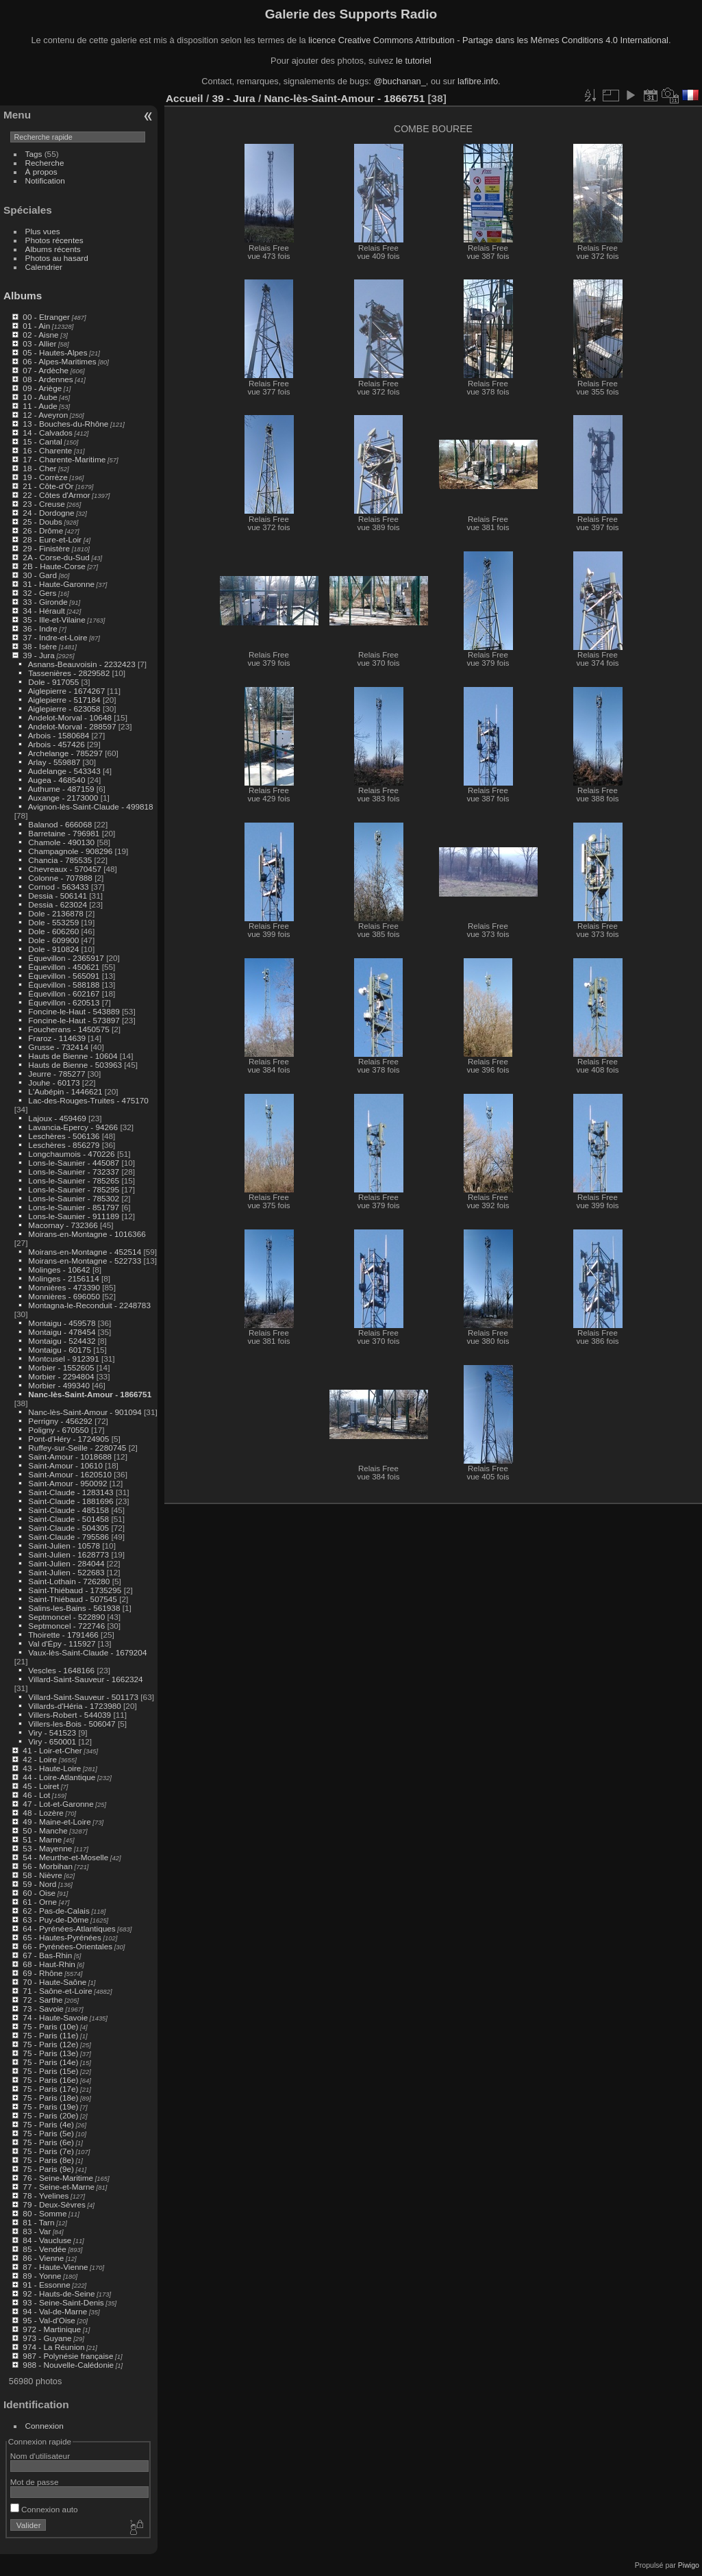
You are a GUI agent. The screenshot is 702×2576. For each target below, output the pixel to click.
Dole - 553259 (53, 922)
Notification (45, 180)
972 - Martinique (52, 2329)
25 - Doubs (42, 521)
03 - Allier (39, 343)
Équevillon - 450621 (63, 966)
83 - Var (37, 2231)
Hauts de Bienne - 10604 (72, 1055)
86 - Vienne (43, 2257)
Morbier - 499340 (59, 1385)
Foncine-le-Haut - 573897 (73, 1020)
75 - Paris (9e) (48, 2168)
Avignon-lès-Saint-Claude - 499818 (90, 806)
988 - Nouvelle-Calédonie (68, 2364)
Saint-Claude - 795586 (68, 1536)
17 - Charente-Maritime (64, 459)
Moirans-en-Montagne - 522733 (84, 1260)
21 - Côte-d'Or (48, 486)
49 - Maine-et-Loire (56, 1821)
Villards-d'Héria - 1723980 (74, 1705)
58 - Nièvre (42, 1875)
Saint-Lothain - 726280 (69, 1581)
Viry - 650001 (52, 1741)
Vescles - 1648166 (61, 1670)
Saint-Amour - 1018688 (70, 1456)
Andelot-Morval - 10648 (70, 717)
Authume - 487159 (61, 788)
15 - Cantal (42, 441)
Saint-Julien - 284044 (66, 1563)
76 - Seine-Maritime (58, 2177)
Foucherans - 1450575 (68, 1029)
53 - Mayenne (47, 1848)
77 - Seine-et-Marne (59, 2186)
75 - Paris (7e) (48, 2151)
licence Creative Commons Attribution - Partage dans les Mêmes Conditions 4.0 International (488, 40)
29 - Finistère (46, 548)
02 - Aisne (40, 334)
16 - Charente (47, 450)
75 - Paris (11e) (50, 2035)
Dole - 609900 (53, 940)
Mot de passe (34, 2481)
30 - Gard (40, 575)
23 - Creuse (43, 503)
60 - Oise (39, 1892)
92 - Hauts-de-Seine (59, 2293)
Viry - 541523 (52, 1732)
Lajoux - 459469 (57, 1118)
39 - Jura (38, 655)
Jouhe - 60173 (53, 1082)
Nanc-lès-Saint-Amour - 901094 (84, 1412)
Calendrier (43, 266)
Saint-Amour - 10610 (65, 1465)
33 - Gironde (45, 601)
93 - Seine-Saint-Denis (63, 2302)
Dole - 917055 (53, 681)
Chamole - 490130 (61, 842)
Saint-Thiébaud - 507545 (72, 1599)
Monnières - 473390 (64, 1287)
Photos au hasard (56, 257)
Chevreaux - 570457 (64, 868)
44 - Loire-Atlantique (59, 1777)
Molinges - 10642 (59, 1269)
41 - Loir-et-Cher (52, 1750)
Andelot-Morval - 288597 (72, 726)
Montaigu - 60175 (59, 1349)
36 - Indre (40, 628)
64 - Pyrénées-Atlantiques (69, 1928)
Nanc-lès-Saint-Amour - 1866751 (89, 1394)
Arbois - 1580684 (59, 735)
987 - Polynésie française (68, 2355)
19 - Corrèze (45, 477)
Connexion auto (44, 2509)
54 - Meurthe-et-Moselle (65, 1857)
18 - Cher (39, 468)
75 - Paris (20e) (50, 2115)
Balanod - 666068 (60, 824)
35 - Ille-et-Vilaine (54, 619)
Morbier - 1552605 (61, 1367)
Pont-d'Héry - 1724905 (68, 1438)
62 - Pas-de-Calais (56, 1910)
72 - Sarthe (42, 1999)
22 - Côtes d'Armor (56, 494)
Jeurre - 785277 (56, 1073)
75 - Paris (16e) (50, 2079)
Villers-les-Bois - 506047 (71, 1723)
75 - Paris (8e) (48, 2159)
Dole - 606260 (53, 931)
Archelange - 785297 (65, 753)
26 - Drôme (43, 530)
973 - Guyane (47, 2338)
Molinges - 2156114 (63, 1278)
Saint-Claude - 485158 (68, 1509)
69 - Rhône (42, 1972)
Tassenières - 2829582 (69, 672)
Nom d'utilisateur (40, 2455)
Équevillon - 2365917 (66, 957)
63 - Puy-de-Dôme (55, 1919)
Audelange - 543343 (64, 770)
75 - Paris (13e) (50, 2053)
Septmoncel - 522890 (66, 1616)
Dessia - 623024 (57, 904)
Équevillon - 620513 (63, 1002)
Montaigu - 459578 (61, 1322)
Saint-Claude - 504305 (68, 1527)
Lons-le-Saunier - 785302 (73, 1198)
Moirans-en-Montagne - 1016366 (86, 1233)
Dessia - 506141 (57, 895)
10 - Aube (40, 396)
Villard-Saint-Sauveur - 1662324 (85, 1679)
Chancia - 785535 (60, 859)
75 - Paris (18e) (50, 2097)
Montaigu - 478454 (61, 1331)
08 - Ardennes (48, 379)
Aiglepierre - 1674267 (66, 690)
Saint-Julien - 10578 (64, 1545)
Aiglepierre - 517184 (64, 699)
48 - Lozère (43, 1812)
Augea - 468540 (57, 779)
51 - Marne (42, 1839)
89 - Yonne (42, 2275)
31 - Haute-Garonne (59, 583)
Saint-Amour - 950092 (67, 1483)
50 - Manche (45, 1830)
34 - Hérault (43, 610)
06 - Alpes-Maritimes (59, 361)
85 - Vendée (44, 2248)
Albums (22, 295)
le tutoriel (413, 60)
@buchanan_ (399, 81)
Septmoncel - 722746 (66, 1625)
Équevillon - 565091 (63, 975)
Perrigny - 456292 (60, 1420)
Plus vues (42, 231)
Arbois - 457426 (56, 744)
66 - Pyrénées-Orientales (67, 1946)
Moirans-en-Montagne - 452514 (84, 1251)
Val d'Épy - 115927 (61, 1643)
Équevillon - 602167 (63, 993)
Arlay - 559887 (54, 762)
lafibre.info (477, 81)
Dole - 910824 (53, 949)
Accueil (184, 98)
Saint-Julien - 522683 (66, 1572)
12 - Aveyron (45, 414)
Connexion (44, 2425)
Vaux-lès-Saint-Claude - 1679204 (87, 1652)
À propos (41, 171)
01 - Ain (36, 325)
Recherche (44, 162)
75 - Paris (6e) (48, 2142)
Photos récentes (54, 240)
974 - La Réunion (53, 2346)
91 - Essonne (46, 2284)
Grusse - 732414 (58, 1046)
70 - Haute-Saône (54, 1981)
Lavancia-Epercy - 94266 (73, 1127)
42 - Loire (40, 1759)
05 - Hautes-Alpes (55, 352)
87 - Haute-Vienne (55, 2266)
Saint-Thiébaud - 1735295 (74, 1590)
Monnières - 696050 (64, 1296)
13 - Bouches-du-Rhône (65, 423)
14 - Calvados (48, 432)
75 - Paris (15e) (50, 2070)
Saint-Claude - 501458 (68, 1518)
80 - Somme (44, 2213)
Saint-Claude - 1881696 (70, 1501)
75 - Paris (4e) (48, 2124)
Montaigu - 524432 (61, 1340)
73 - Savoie (43, 2008)
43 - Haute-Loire (52, 1768)
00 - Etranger (46, 316)
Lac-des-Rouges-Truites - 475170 (88, 1100)
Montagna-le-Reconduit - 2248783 (89, 1305)
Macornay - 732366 (62, 1225)
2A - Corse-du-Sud (56, 557)
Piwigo (688, 2565)
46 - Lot (36, 1794)
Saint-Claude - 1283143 (70, 1492)
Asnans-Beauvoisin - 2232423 (82, 664)
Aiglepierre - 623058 (64, 708)
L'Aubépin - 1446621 (65, 1091)
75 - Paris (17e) (50, 2088)
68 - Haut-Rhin (49, 1964)
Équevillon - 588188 (63, 984)
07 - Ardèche (45, 370)
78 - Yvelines (45, 2195)
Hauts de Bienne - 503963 (75, 1064)
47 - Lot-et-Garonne (58, 1803)
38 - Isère (40, 646)
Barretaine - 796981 (63, 833)
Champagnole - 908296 (70, 851)
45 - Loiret (41, 1785)
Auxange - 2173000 (63, 797)
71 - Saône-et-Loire (57, 1990)
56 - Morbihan (48, 1866)
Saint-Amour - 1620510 (70, 1474)
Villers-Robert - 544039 (69, 1714)
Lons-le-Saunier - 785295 (73, 1189)
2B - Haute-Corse (54, 566)
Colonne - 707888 (60, 877)
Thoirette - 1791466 (63, 1634)
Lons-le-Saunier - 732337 (73, 1171)
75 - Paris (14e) (50, 2062)
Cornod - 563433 (58, 886)
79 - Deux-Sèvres (54, 2204)
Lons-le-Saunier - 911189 (73, 1216)
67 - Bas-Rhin (47, 1955)
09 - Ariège (42, 388)
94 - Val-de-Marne (55, 2311)
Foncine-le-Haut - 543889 (73, 1011)
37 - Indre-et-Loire (55, 637)
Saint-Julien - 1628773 (68, 1554)
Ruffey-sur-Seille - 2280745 (77, 1447)
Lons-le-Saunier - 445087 (73, 1162)
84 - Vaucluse (47, 2240)
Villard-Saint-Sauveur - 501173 (83, 1696)
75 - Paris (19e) (50, 2106)
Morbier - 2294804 (61, 1376)
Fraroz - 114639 (57, 1038)
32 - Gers (39, 592)
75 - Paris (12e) (50, 2044)
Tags (33, 153)
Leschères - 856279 (63, 1144)
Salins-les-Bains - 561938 (74, 1607)
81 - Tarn (38, 2222)
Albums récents (53, 249)
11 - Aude (40, 405)
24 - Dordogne (48, 512)
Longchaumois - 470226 (71, 1153)
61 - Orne (40, 1901)
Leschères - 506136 (63, 1135)
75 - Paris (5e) (48, 2133)
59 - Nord (39, 1883)
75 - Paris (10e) (50, 2026)
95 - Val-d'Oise (49, 2320)
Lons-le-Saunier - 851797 (73, 1207)
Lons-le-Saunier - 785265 (73, 1180)
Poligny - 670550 (58, 1429)
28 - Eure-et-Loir (52, 539)
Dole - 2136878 (55, 913)
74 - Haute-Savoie (55, 2017)
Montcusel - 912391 (63, 1358)
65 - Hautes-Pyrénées (62, 1937)
